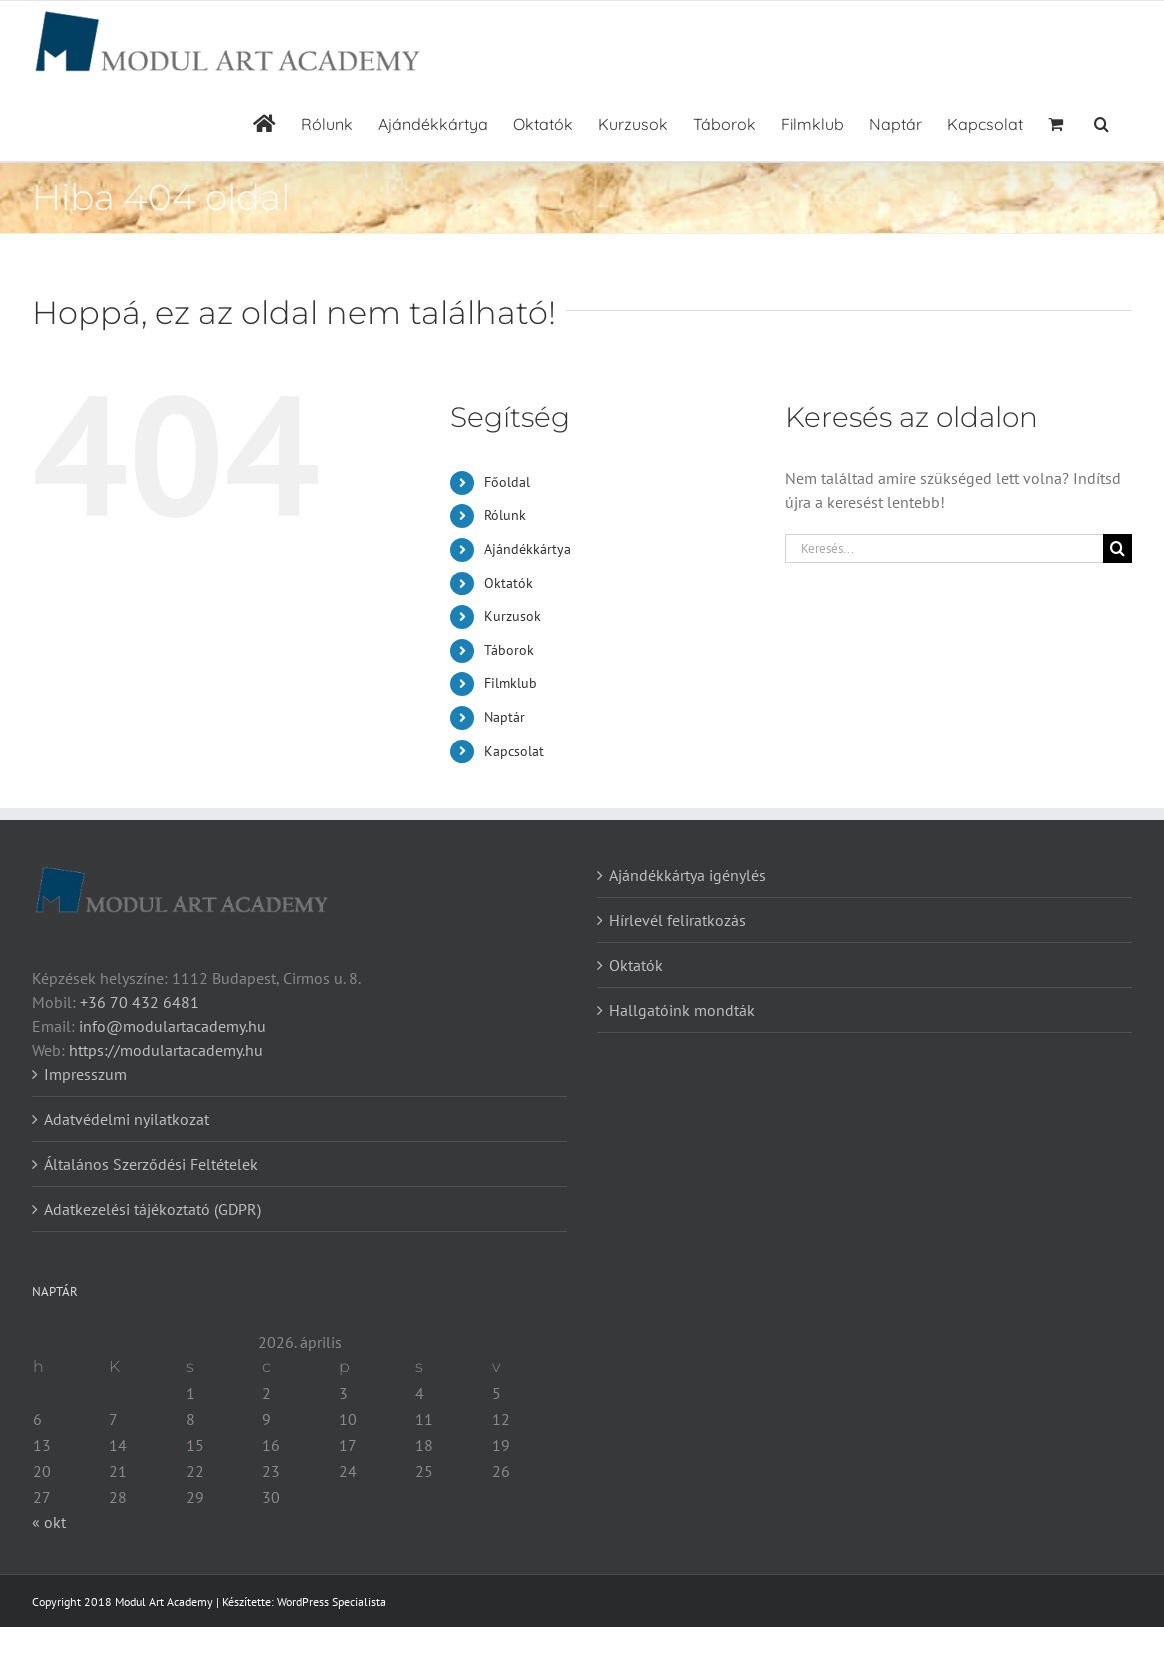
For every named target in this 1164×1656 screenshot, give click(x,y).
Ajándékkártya (527, 549)
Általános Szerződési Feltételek (151, 1164)
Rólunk (505, 515)
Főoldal (507, 482)
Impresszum (85, 1074)
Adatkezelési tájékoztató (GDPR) (152, 1209)
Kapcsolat (514, 751)
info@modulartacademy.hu (172, 1026)
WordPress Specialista (331, 1601)
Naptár (504, 717)
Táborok (509, 650)
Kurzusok (512, 616)
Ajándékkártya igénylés (687, 875)
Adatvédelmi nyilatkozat (126, 1119)
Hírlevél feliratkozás (677, 920)
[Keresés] (1117, 548)
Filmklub (510, 683)
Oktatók (508, 583)
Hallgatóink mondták (682, 1010)
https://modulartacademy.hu (166, 1050)
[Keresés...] (944, 548)
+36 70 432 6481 (139, 1002)
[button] (1101, 121)
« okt (49, 1522)
